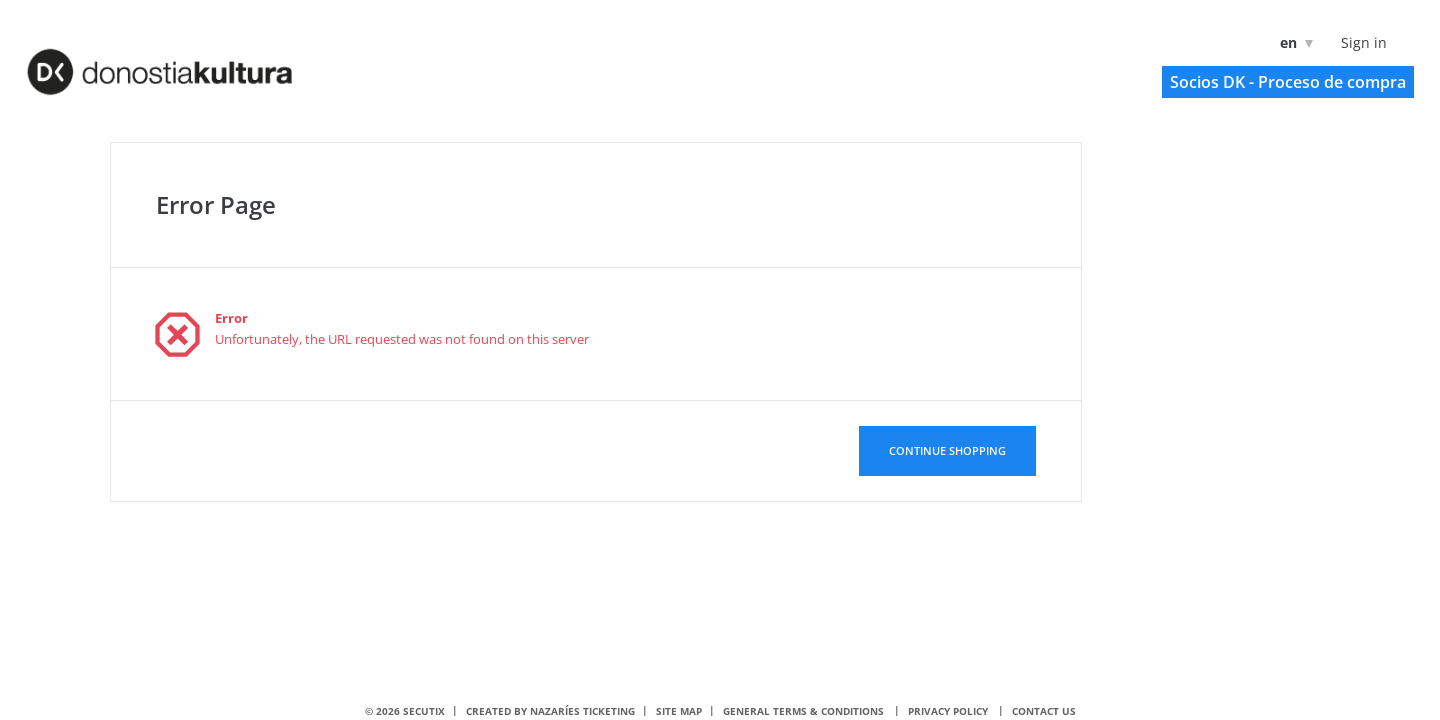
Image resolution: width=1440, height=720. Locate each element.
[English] (1292, 42)
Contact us (1044, 711)
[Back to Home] (186, 61)
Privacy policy (948, 711)
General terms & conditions (803, 711)
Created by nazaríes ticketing (550, 711)
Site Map (679, 711)
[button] (1288, 82)
